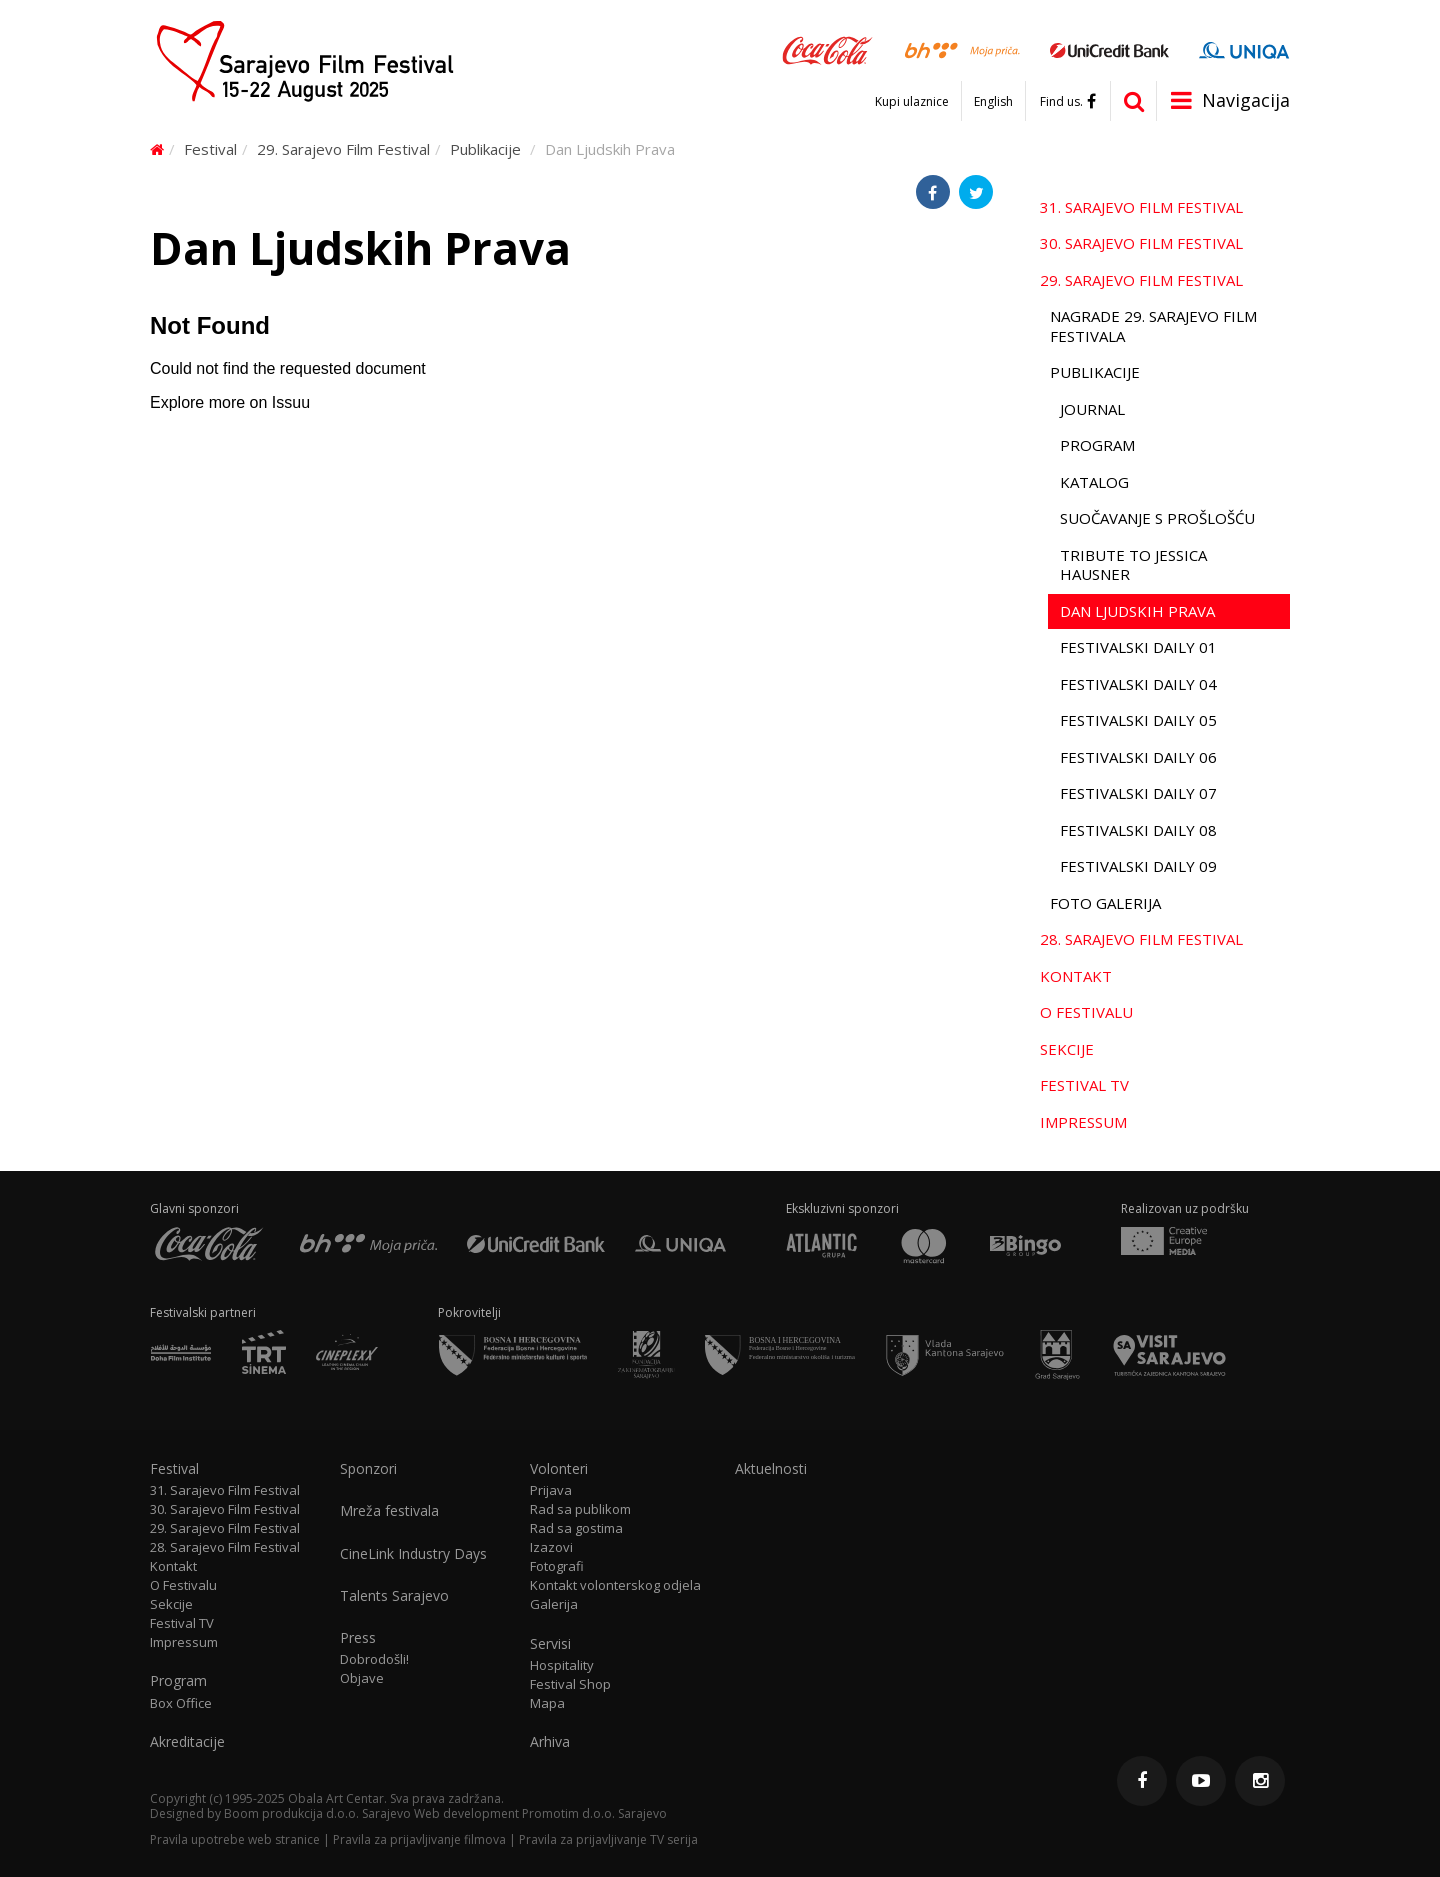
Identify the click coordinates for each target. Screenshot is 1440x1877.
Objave (362, 1678)
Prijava (551, 1490)
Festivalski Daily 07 (1138, 793)
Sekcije (1067, 1049)
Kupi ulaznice (912, 102)
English (993, 102)
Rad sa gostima (576, 1528)
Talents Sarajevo (394, 1596)
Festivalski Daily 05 (1138, 720)
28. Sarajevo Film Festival (1141, 939)
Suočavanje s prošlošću (1157, 518)
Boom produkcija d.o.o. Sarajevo (317, 1813)
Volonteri (559, 1469)
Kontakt (1076, 976)
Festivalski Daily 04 (1138, 684)
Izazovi (551, 1547)
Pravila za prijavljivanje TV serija (608, 1839)
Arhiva (550, 1742)
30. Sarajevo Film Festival (1141, 243)
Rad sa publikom (580, 1509)
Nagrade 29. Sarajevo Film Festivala (1153, 326)
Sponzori (368, 1469)
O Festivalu (1086, 1012)
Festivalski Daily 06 (1138, 757)
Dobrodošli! (374, 1659)
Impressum (1083, 1122)
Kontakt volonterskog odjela (615, 1585)
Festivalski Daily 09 (1138, 866)
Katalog (1094, 482)
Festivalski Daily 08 (1138, 830)
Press (358, 1638)
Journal (1092, 409)
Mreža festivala (389, 1511)
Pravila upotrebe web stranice (235, 1839)
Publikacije (485, 149)
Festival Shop (570, 1684)
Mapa (547, 1703)
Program (1097, 445)
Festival (210, 149)
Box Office (181, 1703)
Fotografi (557, 1566)
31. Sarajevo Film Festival (1141, 207)
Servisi (550, 1644)
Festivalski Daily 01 (1138, 647)
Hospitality (562, 1665)
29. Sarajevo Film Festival (343, 149)
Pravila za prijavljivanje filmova (419, 1839)
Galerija (554, 1604)
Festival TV (1084, 1085)
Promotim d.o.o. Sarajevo (594, 1813)
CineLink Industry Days (413, 1554)
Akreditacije (187, 1742)
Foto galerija (1105, 903)
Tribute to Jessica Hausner (1133, 565)
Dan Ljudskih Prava (1137, 611)
